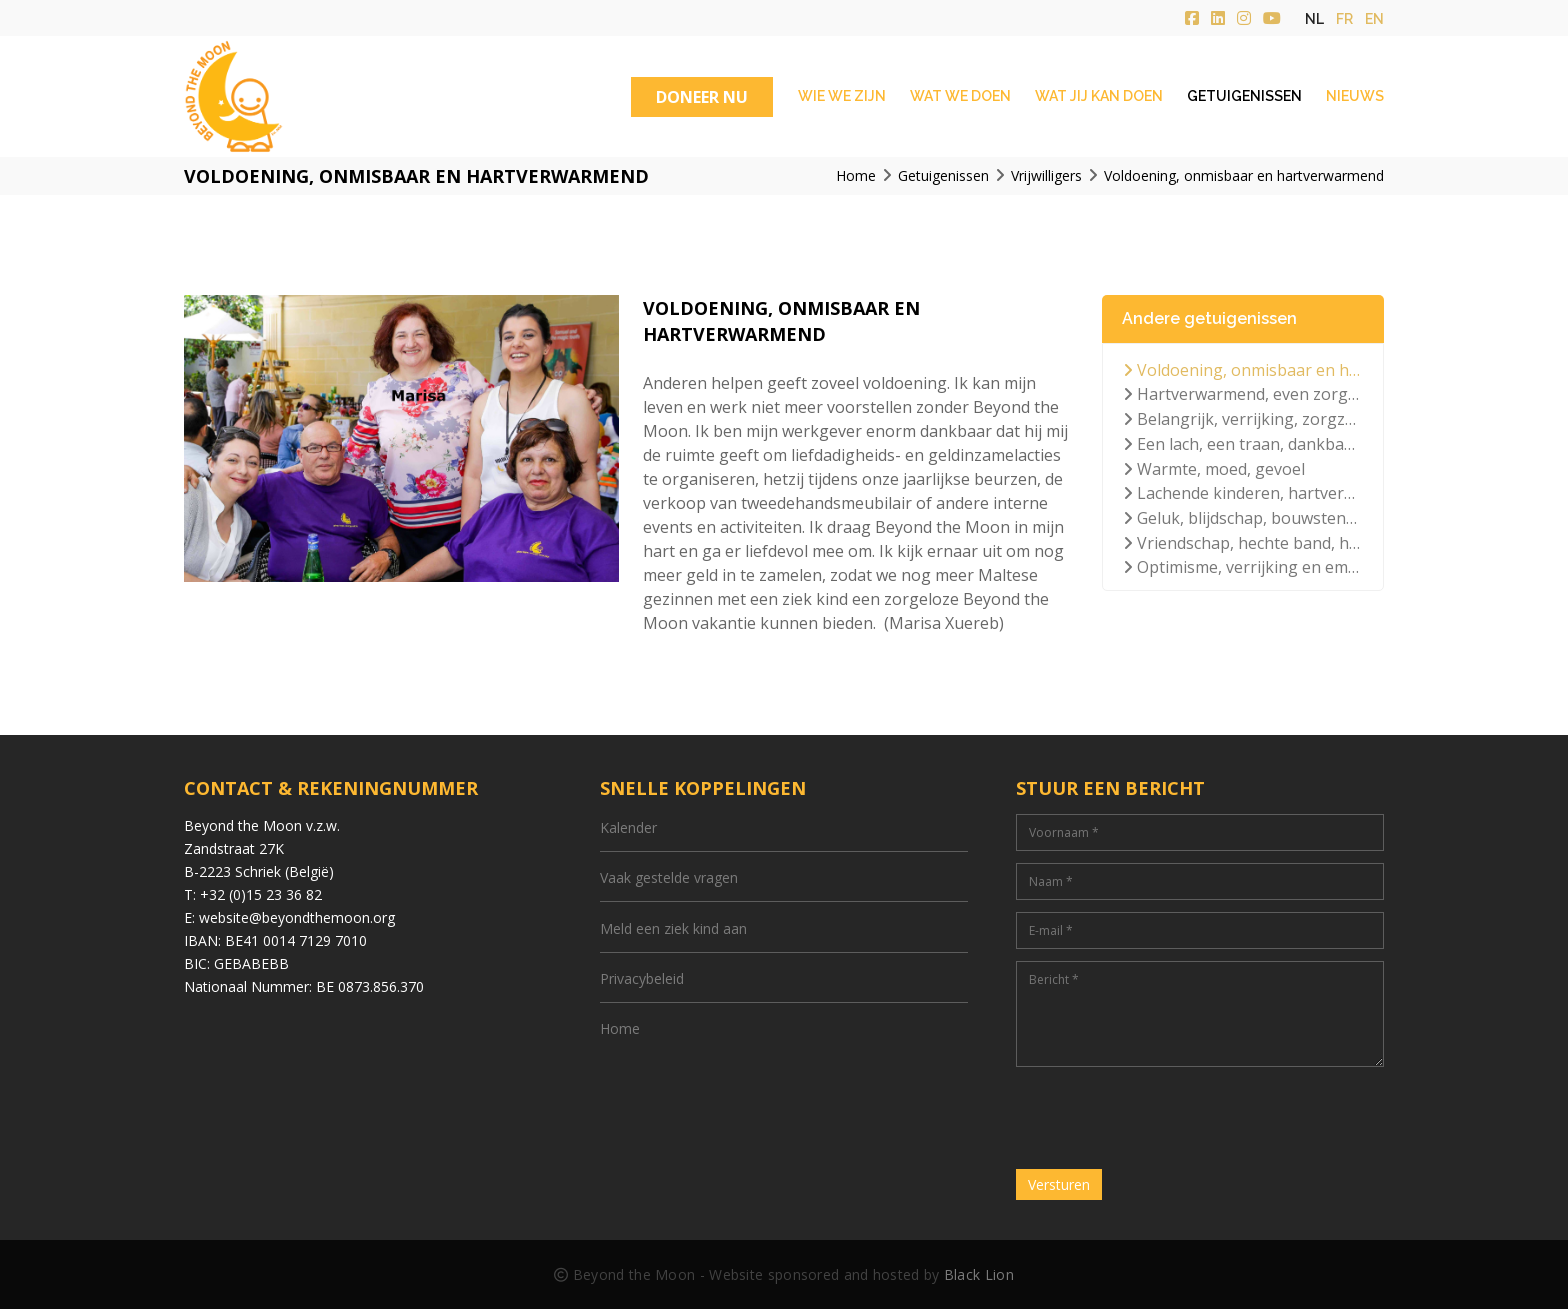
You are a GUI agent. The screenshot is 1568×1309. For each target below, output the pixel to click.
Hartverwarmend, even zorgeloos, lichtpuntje (1243, 394)
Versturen (1059, 1184)
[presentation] (1168, 1118)
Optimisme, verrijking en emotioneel (1243, 567)
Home (620, 1028)
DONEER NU (702, 97)
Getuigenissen (1244, 96)
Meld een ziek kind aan (673, 928)
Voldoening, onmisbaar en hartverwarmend (1243, 370)
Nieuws (1355, 96)
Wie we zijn (842, 96)
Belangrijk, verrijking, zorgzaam (1243, 419)
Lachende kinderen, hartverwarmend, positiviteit (1243, 493)
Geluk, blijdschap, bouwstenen (1243, 518)
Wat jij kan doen (1099, 96)
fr (1344, 19)
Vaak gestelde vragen (669, 877)
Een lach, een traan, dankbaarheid (1243, 444)
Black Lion (979, 1274)
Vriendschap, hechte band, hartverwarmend (1243, 543)
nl (1314, 19)
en (1374, 19)
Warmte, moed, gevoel (1214, 469)
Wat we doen (960, 96)
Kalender (628, 827)
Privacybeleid (642, 978)
